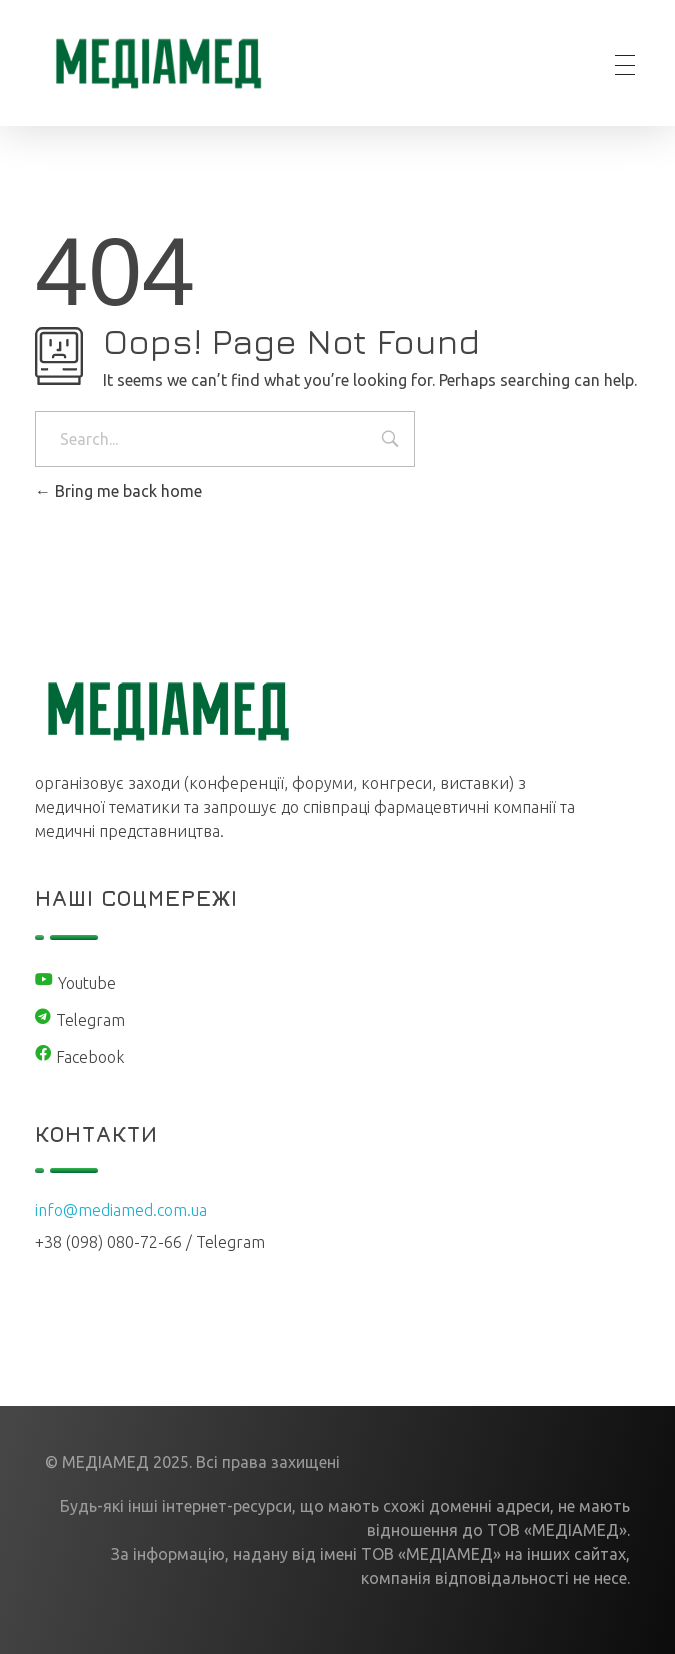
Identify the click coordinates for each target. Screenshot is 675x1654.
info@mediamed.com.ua (121, 1210)
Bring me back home (118, 491)
